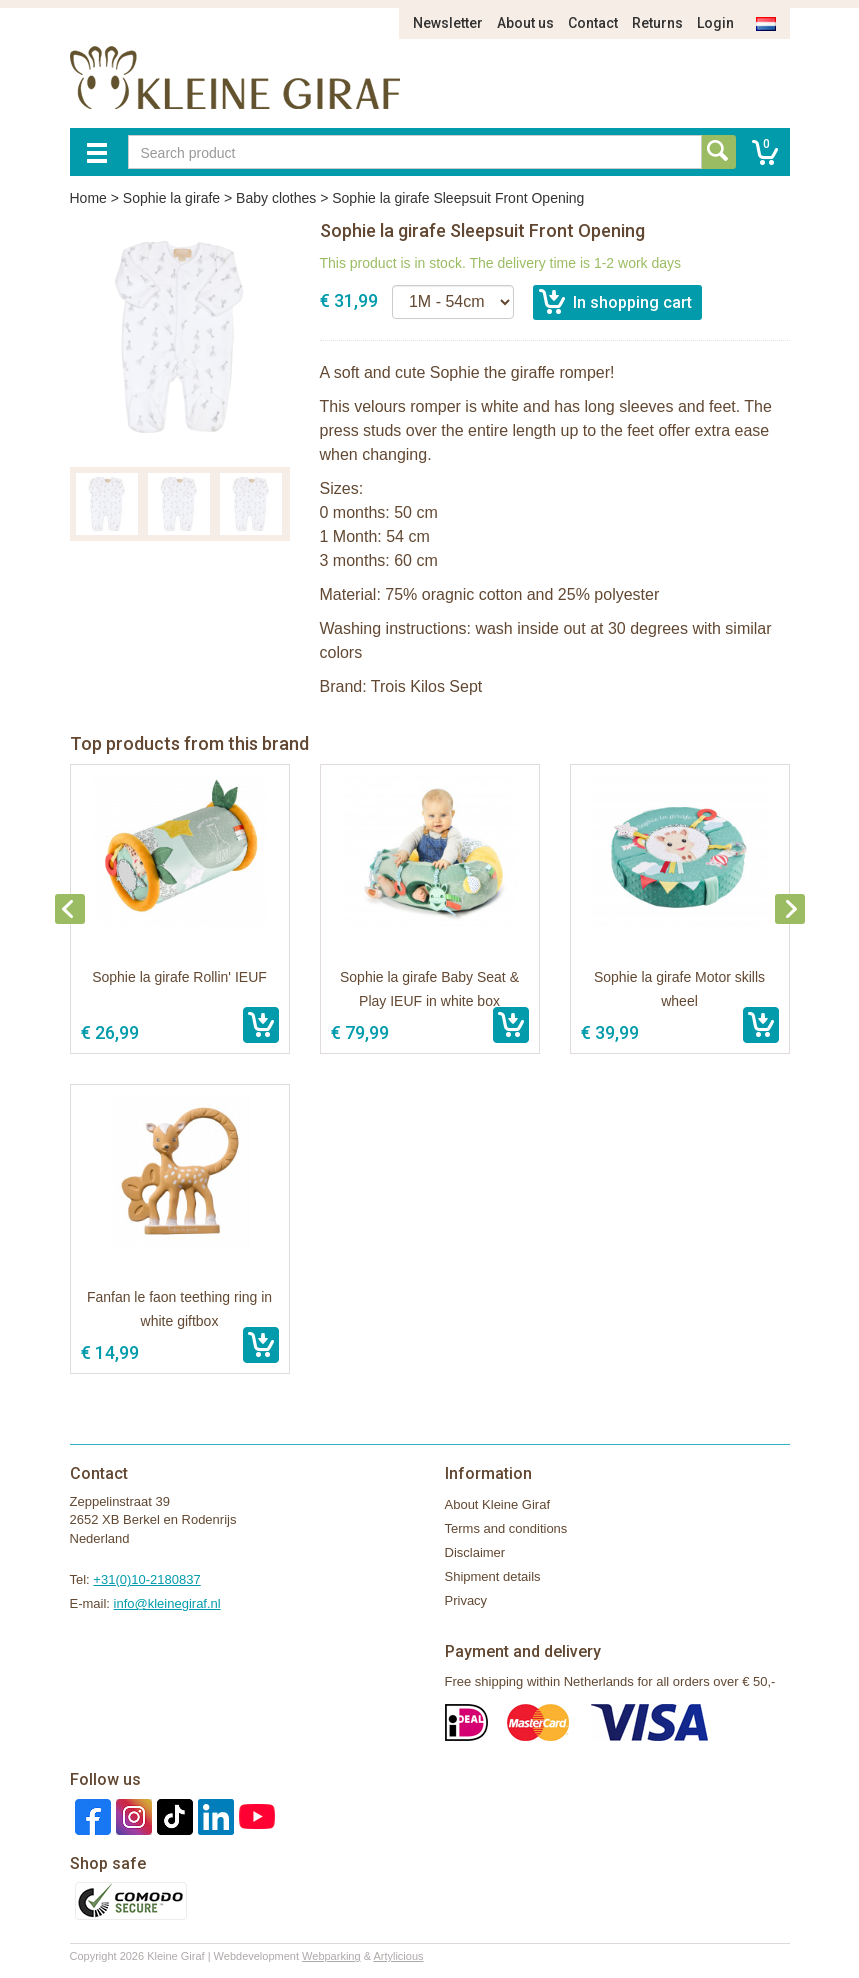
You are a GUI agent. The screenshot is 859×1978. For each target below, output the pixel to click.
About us (525, 23)
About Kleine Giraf (498, 1504)
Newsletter (448, 23)
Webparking (331, 1956)
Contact (593, 23)
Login (715, 23)
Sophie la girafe (171, 198)
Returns (657, 23)
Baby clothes (276, 198)
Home (88, 198)
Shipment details (493, 1576)
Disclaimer (475, 1552)
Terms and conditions (506, 1528)
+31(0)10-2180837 (146, 1579)
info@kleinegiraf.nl (167, 1603)
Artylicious (398, 1956)
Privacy (466, 1600)
